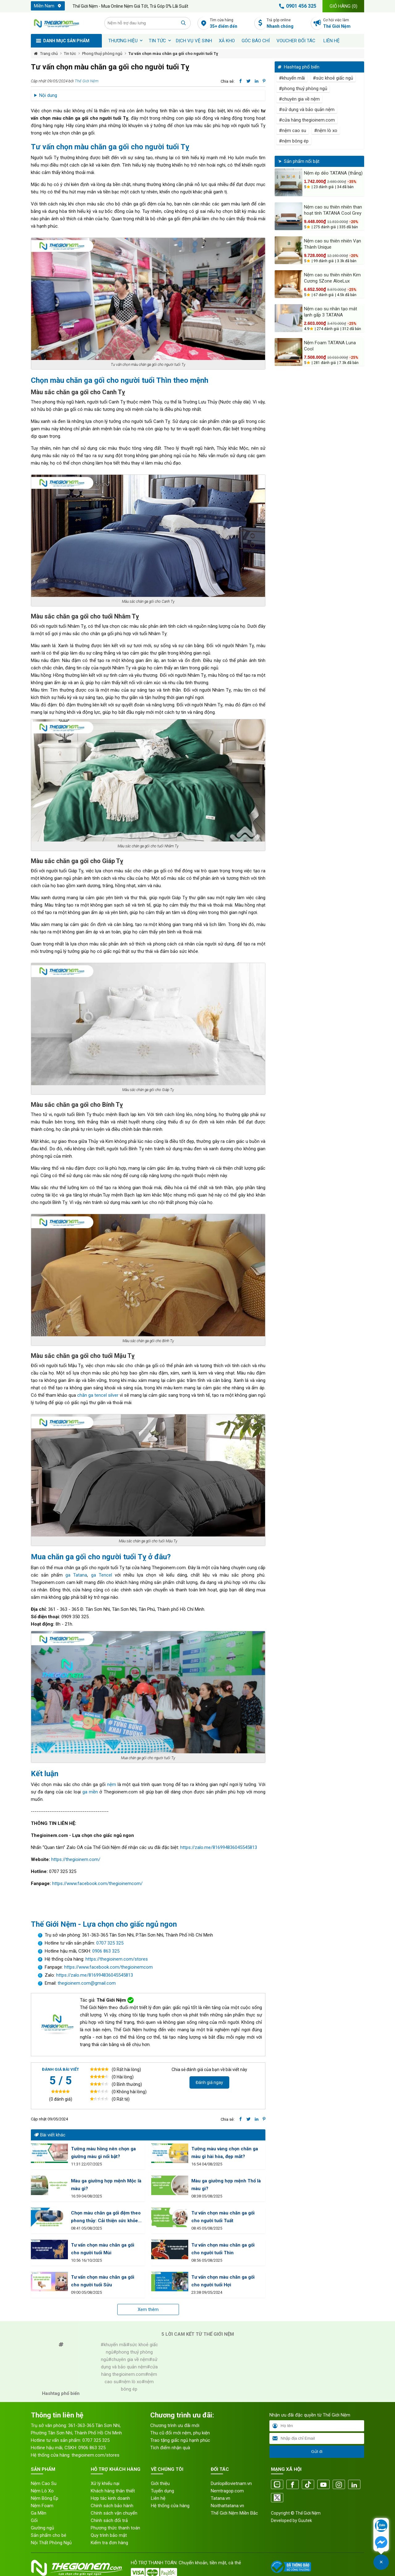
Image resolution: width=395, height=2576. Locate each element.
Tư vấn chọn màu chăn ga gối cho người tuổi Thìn (223, 2249)
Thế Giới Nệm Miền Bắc (234, 2513)
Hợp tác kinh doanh (110, 2498)
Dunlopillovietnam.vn (231, 2483)
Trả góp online (287, 23)
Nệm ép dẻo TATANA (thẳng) (333, 173)
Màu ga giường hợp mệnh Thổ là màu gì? (226, 2184)
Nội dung (48, 95)
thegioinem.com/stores (95, 2455)
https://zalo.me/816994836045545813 (218, 1847)
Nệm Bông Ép (44, 2498)
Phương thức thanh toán (115, 2528)
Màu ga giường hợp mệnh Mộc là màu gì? (106, 2184)
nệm (111, 1784)
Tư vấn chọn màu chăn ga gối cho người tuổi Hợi (223, 2281)
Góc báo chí (256, 40)
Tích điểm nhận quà (170, 2447)
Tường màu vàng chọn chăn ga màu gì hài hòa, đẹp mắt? (224, 2152)
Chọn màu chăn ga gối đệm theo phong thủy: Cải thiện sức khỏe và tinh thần (106, 2217)
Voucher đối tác (295, 40)
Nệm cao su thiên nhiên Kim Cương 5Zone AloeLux (332, 278)
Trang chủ (49, 53)
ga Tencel (101, 1575)
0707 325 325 (109, 1943)
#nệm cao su (292, 130)
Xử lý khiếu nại (105, 2483)
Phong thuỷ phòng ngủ (102, 53)
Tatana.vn (220, 2498)
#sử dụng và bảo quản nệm (307, 109)
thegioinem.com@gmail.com (87, 1983)
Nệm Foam (42, 2505)
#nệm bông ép (294, 141)
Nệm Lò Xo (42, 2491)
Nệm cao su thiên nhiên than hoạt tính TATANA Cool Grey (333, 210)
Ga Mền (38, 2513)
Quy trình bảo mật (109, 2535)
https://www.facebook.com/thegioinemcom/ (97, 1883)
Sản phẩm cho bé (48, 2535)
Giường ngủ (42, 2528)
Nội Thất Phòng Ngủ (51, 2542)
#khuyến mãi (292, 78)
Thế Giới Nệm (86, 81)
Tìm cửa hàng (230, 23)
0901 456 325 (296, 6)
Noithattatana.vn (227, 2505)
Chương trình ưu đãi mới (174, 2425)
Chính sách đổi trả (109, 2520)
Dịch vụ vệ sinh (194, 40)
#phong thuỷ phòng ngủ (303, 88)
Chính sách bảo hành (112, 2505)
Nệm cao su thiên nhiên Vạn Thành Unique (332, 244)
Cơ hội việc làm (343, 23)
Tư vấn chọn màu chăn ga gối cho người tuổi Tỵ (173, 53)
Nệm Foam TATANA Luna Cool (330, 346)
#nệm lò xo (325, 130)
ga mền (90, 1792)
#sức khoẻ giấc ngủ (333, 78)
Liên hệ (331, 40)
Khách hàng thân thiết (113, 2491)
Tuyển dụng (162, 2491)
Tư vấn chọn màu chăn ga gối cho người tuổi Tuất (223, 2216)
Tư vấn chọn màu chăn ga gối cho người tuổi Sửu (102, 2281)
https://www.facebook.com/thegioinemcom (108, 1967)
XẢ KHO (227, 40)
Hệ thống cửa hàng (170, 2505)
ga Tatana (76, 1575)
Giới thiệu (160, 2483)
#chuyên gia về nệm (299, 99)
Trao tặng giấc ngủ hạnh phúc (180, 2440)
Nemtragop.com (227, 2491)
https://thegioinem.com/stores (116, 1959)
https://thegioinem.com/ (75, 1859)
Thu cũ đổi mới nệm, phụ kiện (180, 2433)
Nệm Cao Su (43, 2483)
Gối (34, 2520)
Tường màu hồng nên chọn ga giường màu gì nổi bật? (103, 2152)
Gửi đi (316, 2451)
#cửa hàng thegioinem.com (307, 120)
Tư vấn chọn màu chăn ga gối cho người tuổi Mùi (102, 2249)
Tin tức (157, 40)
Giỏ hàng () (343, 6)
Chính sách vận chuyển (114, 2513)
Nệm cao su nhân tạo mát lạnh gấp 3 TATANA (330, 312)
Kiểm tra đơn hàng (109, 2542)
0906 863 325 (105, 1951)
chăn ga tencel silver (97, 1395)
